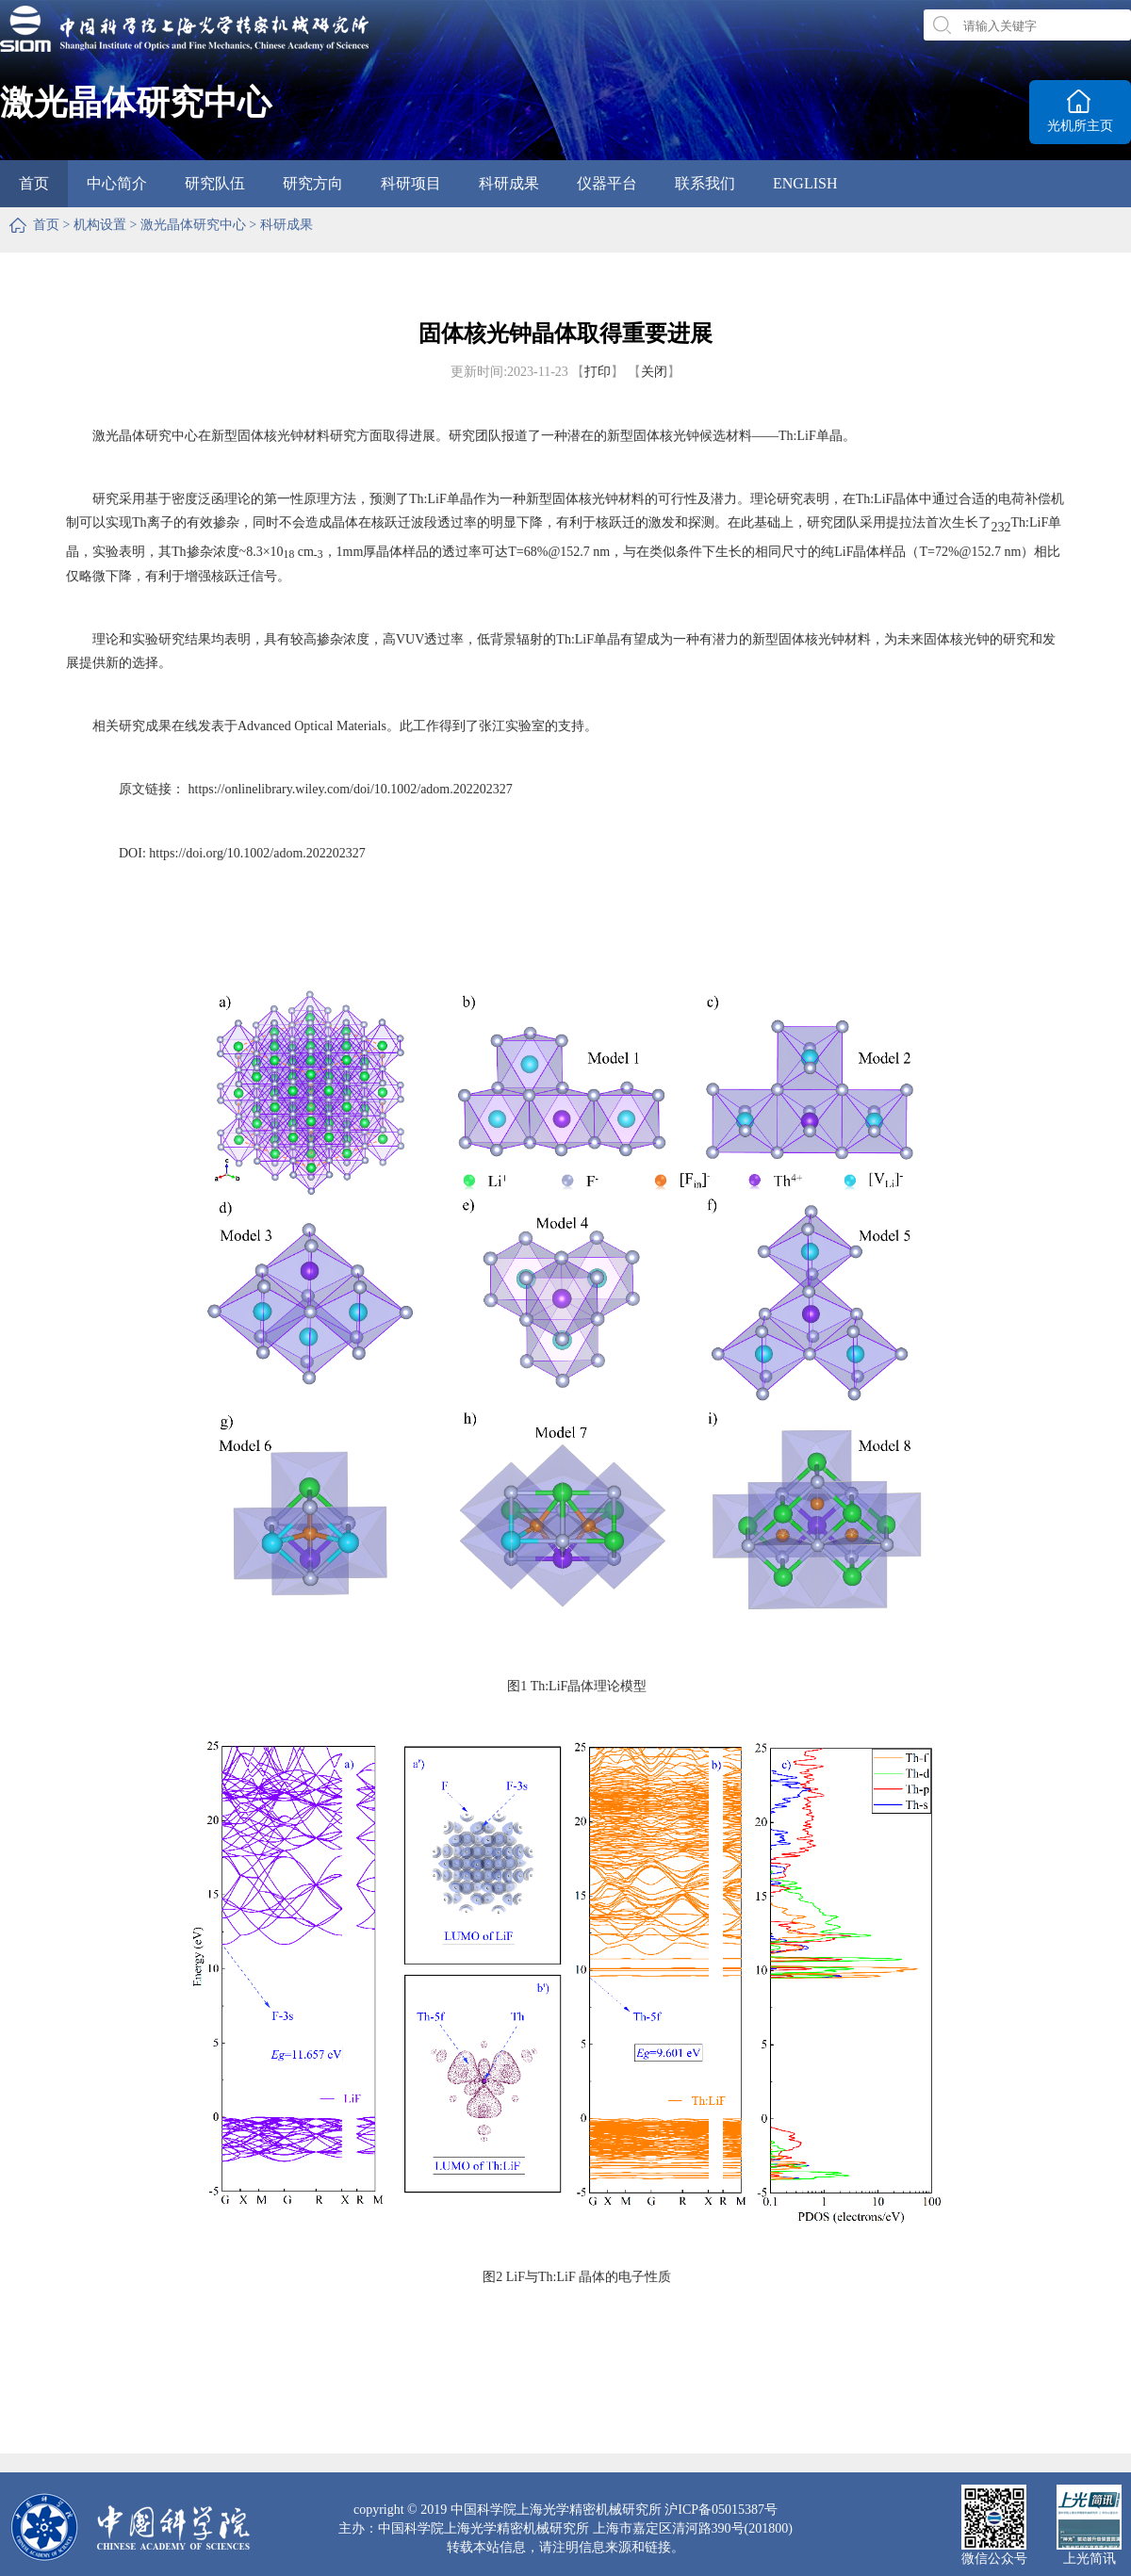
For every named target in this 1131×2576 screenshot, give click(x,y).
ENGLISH (805, 183)
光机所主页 (1080, 126)
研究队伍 (215, 183)
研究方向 (313, 183)
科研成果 (509, 183)
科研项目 (411, 183)
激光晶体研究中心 (193, 225)
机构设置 (100, 225)
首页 (34, 183)
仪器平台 (607, 183)
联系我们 (705, 183)
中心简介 (117, 183)
